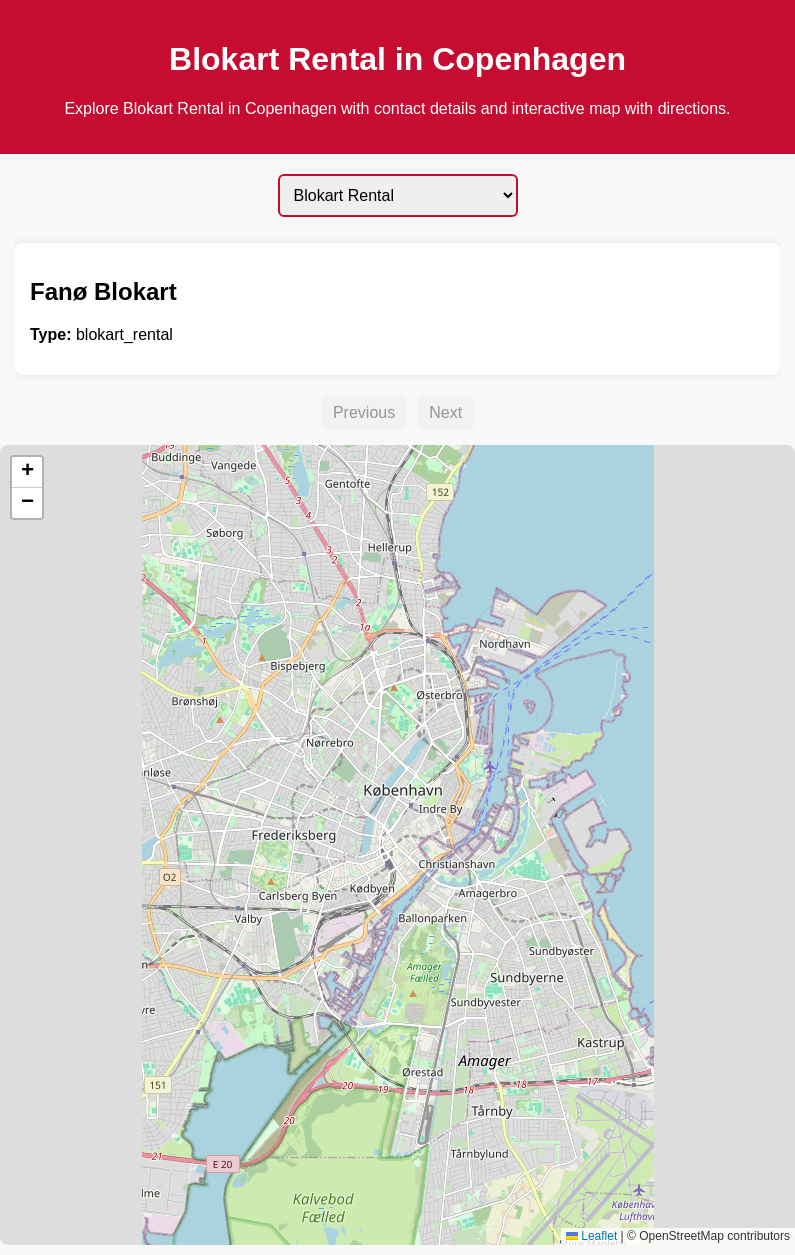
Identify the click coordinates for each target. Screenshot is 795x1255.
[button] (27, 472)
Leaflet (591, 1236)
